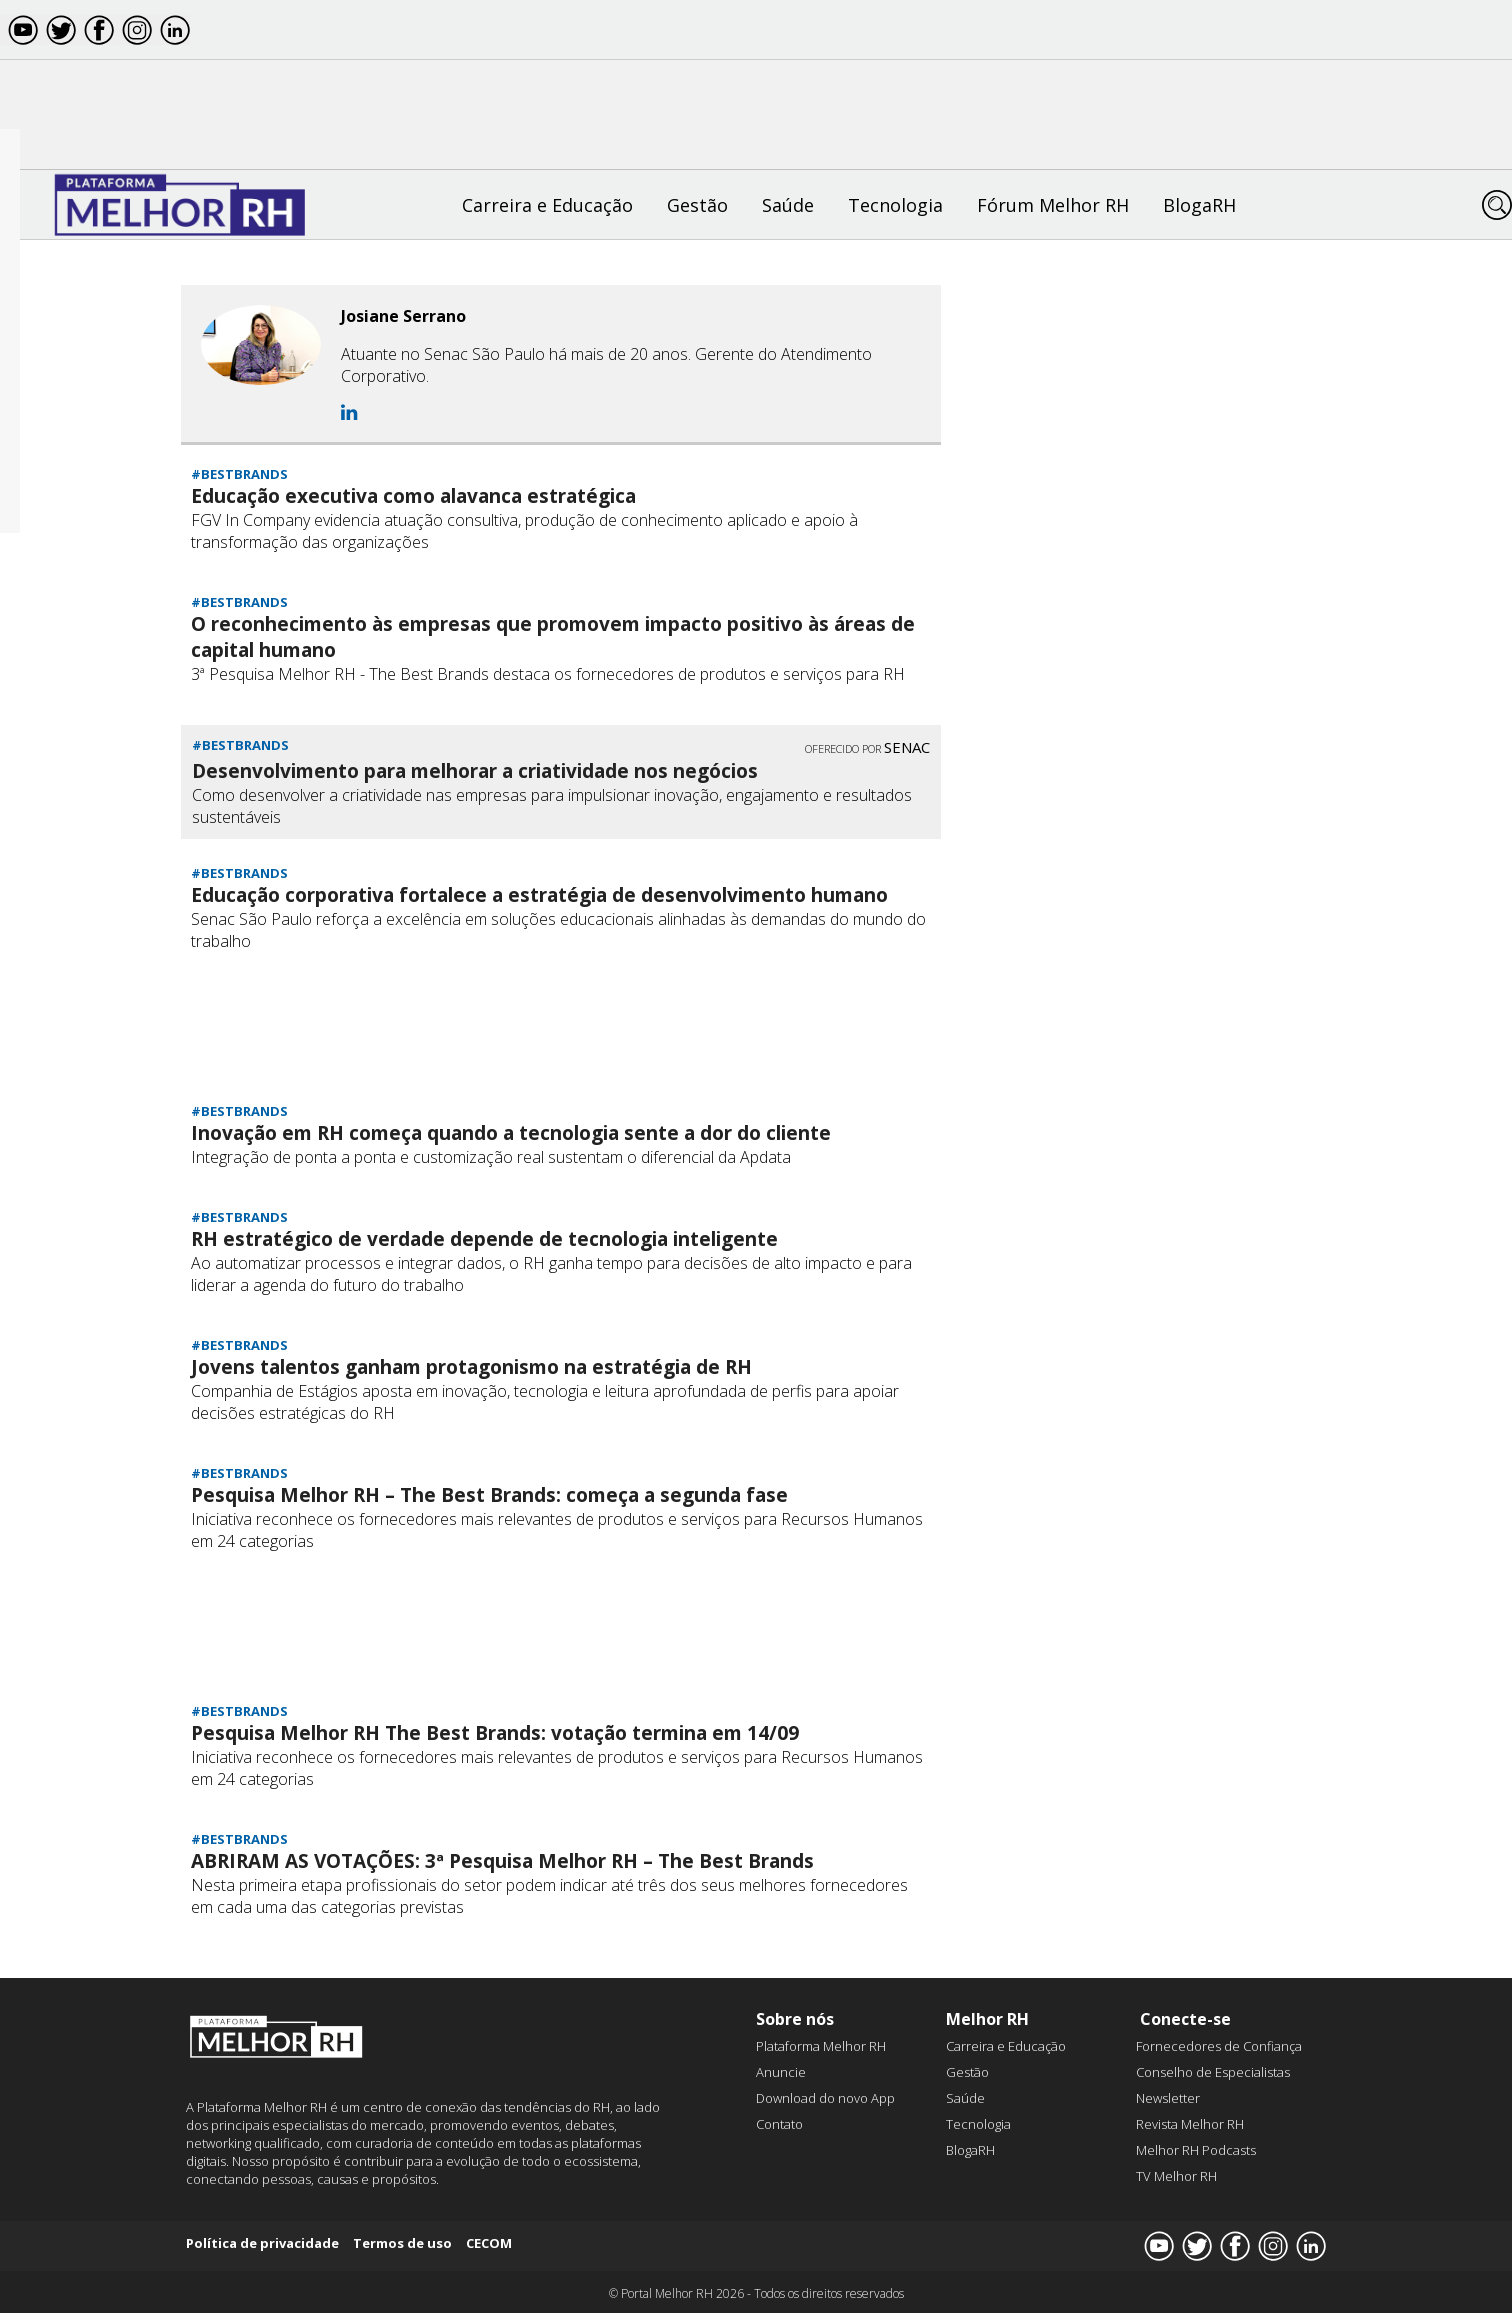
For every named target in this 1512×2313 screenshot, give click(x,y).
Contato (779, 2124)
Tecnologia (895, 205)
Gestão (697, 205)
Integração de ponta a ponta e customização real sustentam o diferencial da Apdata (491, 1157)
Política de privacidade (262, 2243)
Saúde (788, 205)
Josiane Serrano (403, 316)
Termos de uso (402, 2243)
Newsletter (1168, 2098)
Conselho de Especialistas (1213, 2072)
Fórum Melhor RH (1053, 205)
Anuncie (781, 2072)
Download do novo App (825, 2098)
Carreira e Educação (547, 205)
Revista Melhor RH (1190, 2124)
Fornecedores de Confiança (1219, 2046)
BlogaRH (1199, 205)
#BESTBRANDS (239, 474)
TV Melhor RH (1176, 2176)
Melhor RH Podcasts (1196, 2150)
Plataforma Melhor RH (821, 2046)
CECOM (489, 2243)
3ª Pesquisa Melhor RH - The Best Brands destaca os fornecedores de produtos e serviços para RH (548, 674)
